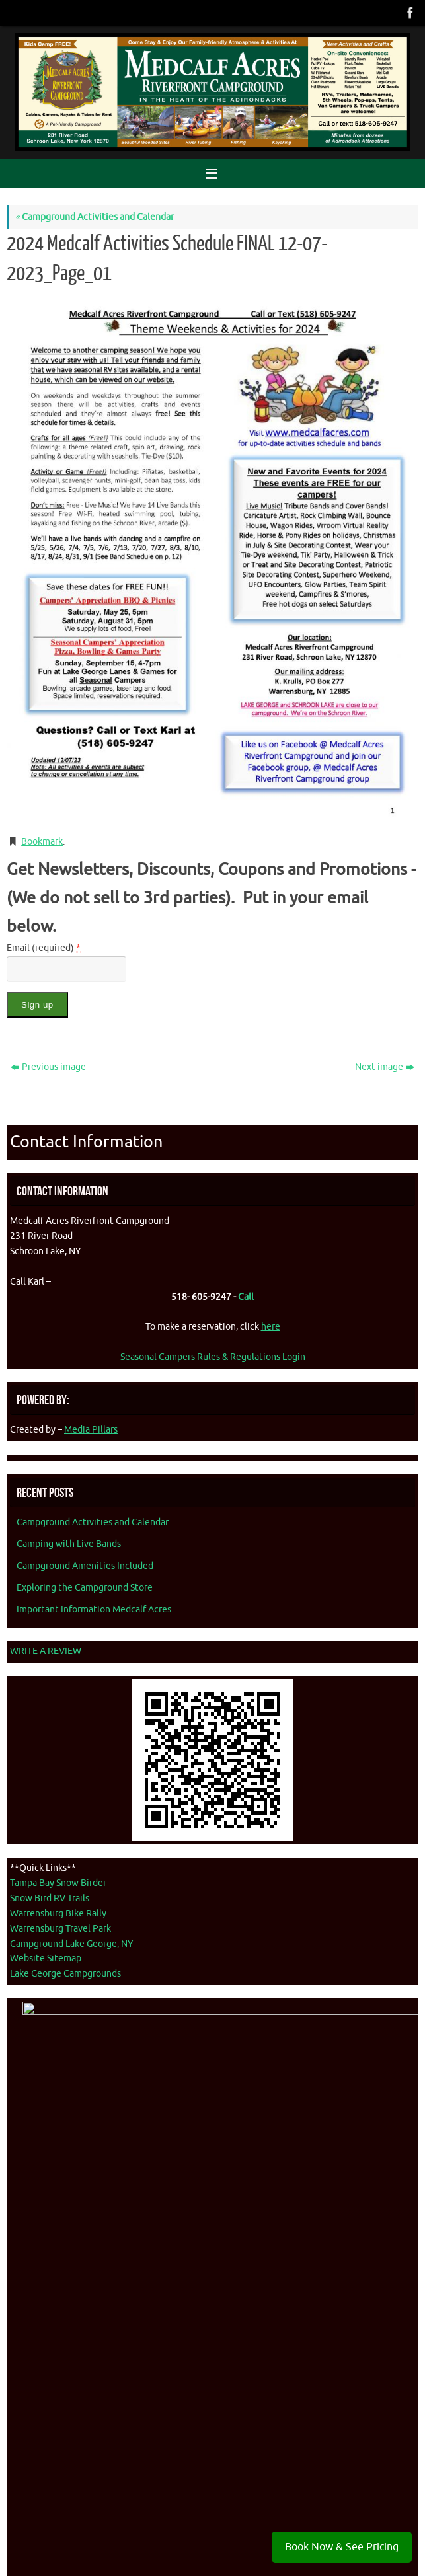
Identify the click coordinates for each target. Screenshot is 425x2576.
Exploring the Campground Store (85, 1587)
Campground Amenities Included (85, 1566)
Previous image (48, 1067)
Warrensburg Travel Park (60, 1928)
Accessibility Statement (164, 2506)
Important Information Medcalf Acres (94, 1609)
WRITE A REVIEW (45, 1651)
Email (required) (44, 948)
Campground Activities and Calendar (94, 217)
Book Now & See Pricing (342, 2547)
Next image (384, 1067)
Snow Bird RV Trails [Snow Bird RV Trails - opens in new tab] (49, 1898)
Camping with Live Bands (69, 1544)
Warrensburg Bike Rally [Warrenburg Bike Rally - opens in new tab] (58, 1913)
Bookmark (42, 841)
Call (246, 1297)
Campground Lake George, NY (71, 1944)
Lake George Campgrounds (65, 1973)
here (270, 1326)
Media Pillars (91, 1429)
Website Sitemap (45, 1958)
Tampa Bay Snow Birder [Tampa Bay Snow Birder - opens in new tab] (58, 1883)
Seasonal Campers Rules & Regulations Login (212, 1357)
